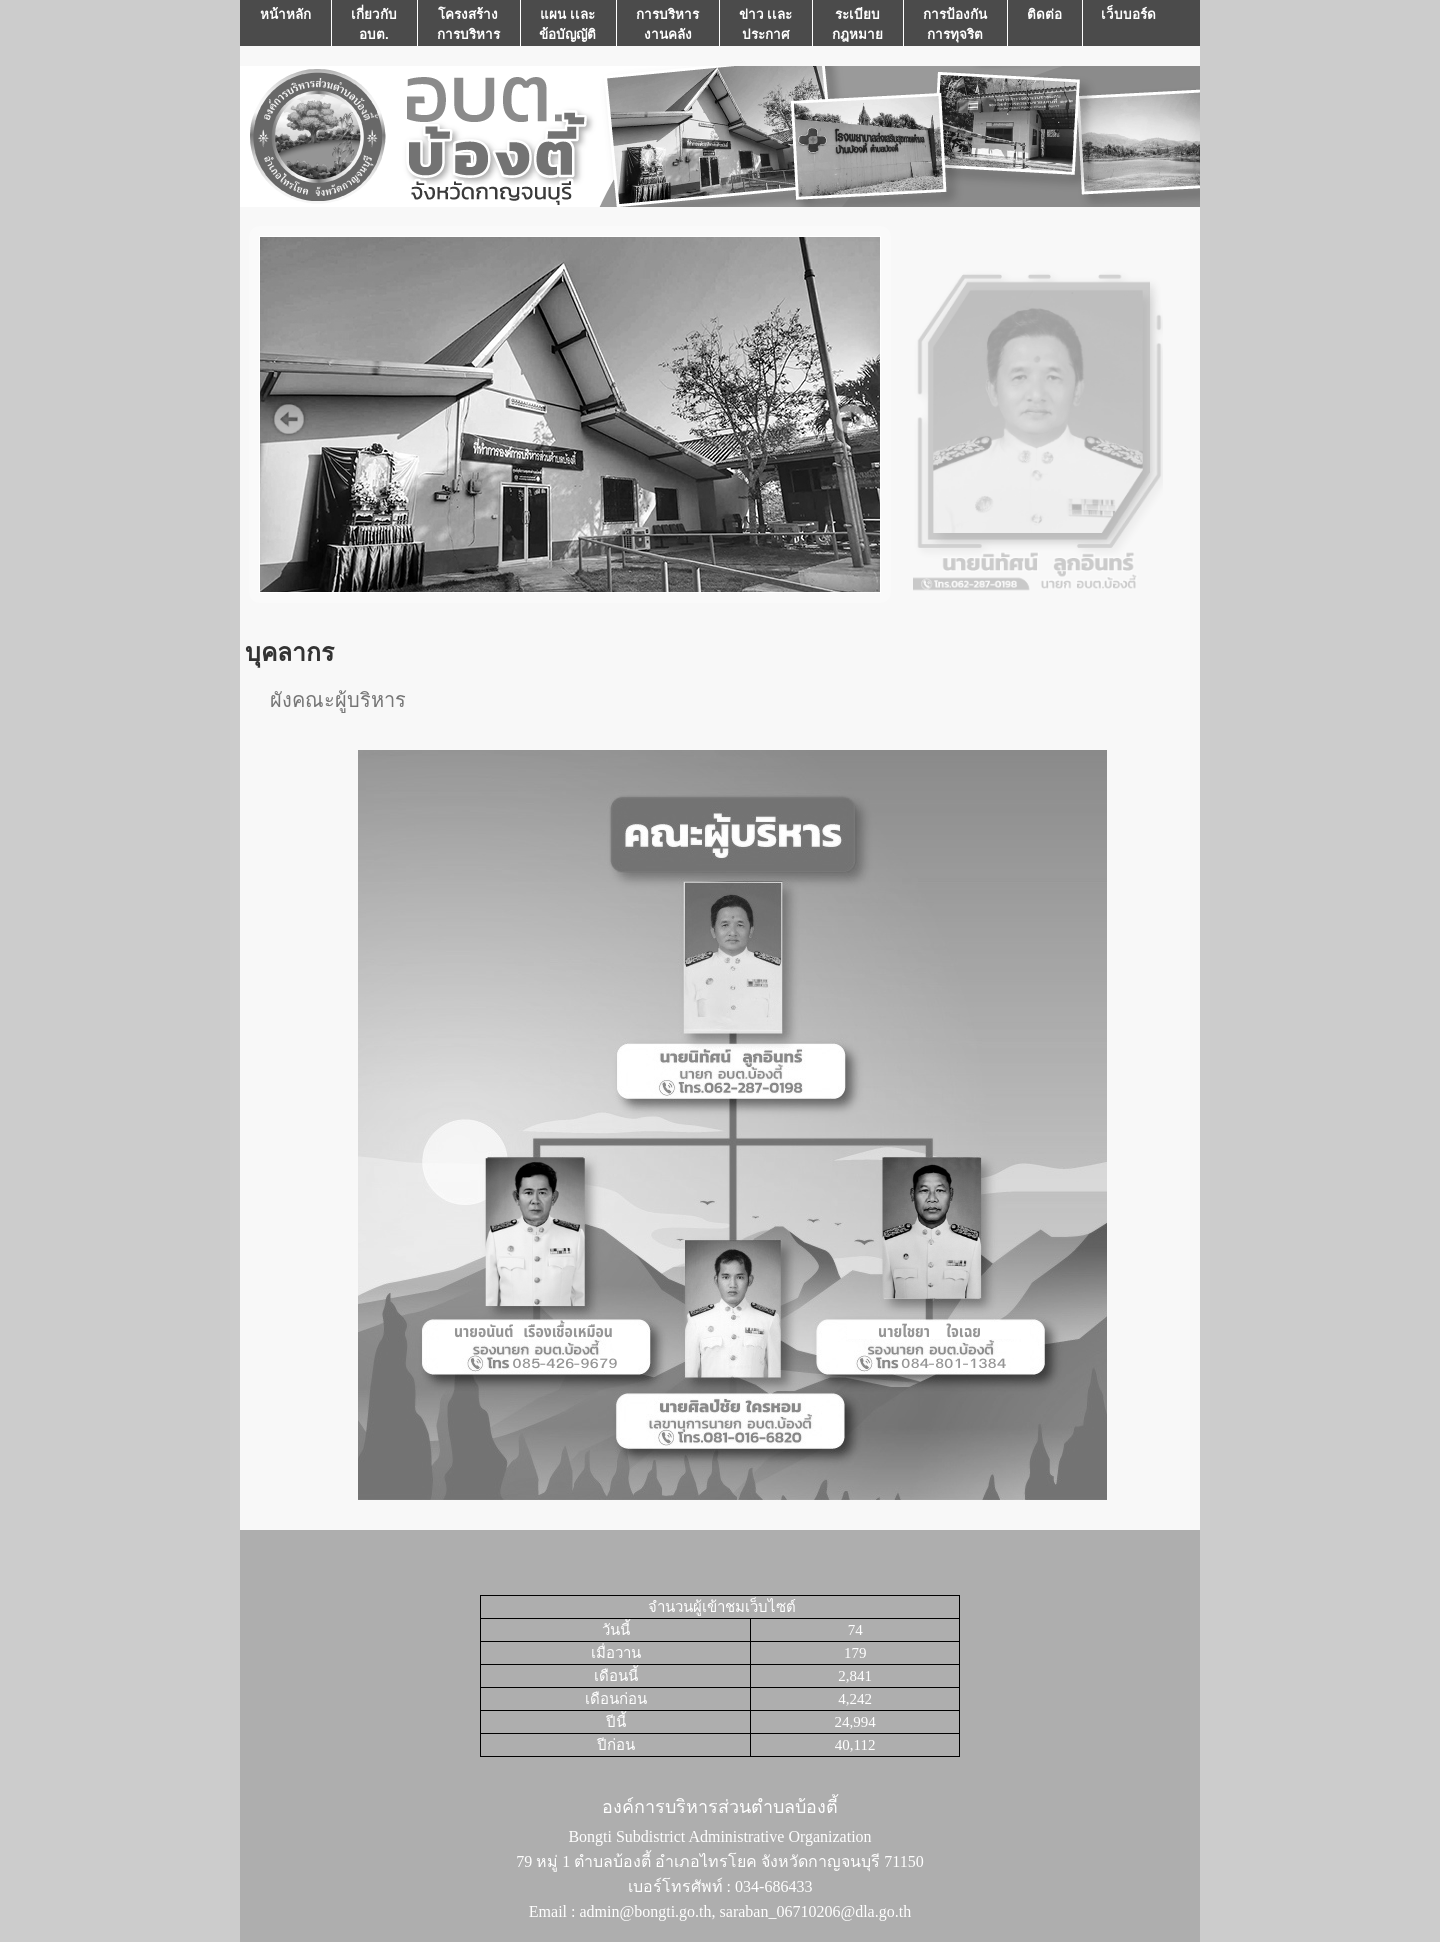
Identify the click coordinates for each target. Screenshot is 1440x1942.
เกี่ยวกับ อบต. (374, 24)
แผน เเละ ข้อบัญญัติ (567, 24)
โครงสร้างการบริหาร (468, 24)
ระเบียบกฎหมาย (857, 24)
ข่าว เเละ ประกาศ (766, 24)
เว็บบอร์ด (1128, 24)
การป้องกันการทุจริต (955, 24)
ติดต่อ (1044, 24)
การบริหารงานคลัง (667, 24)
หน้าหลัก (285, 24)
